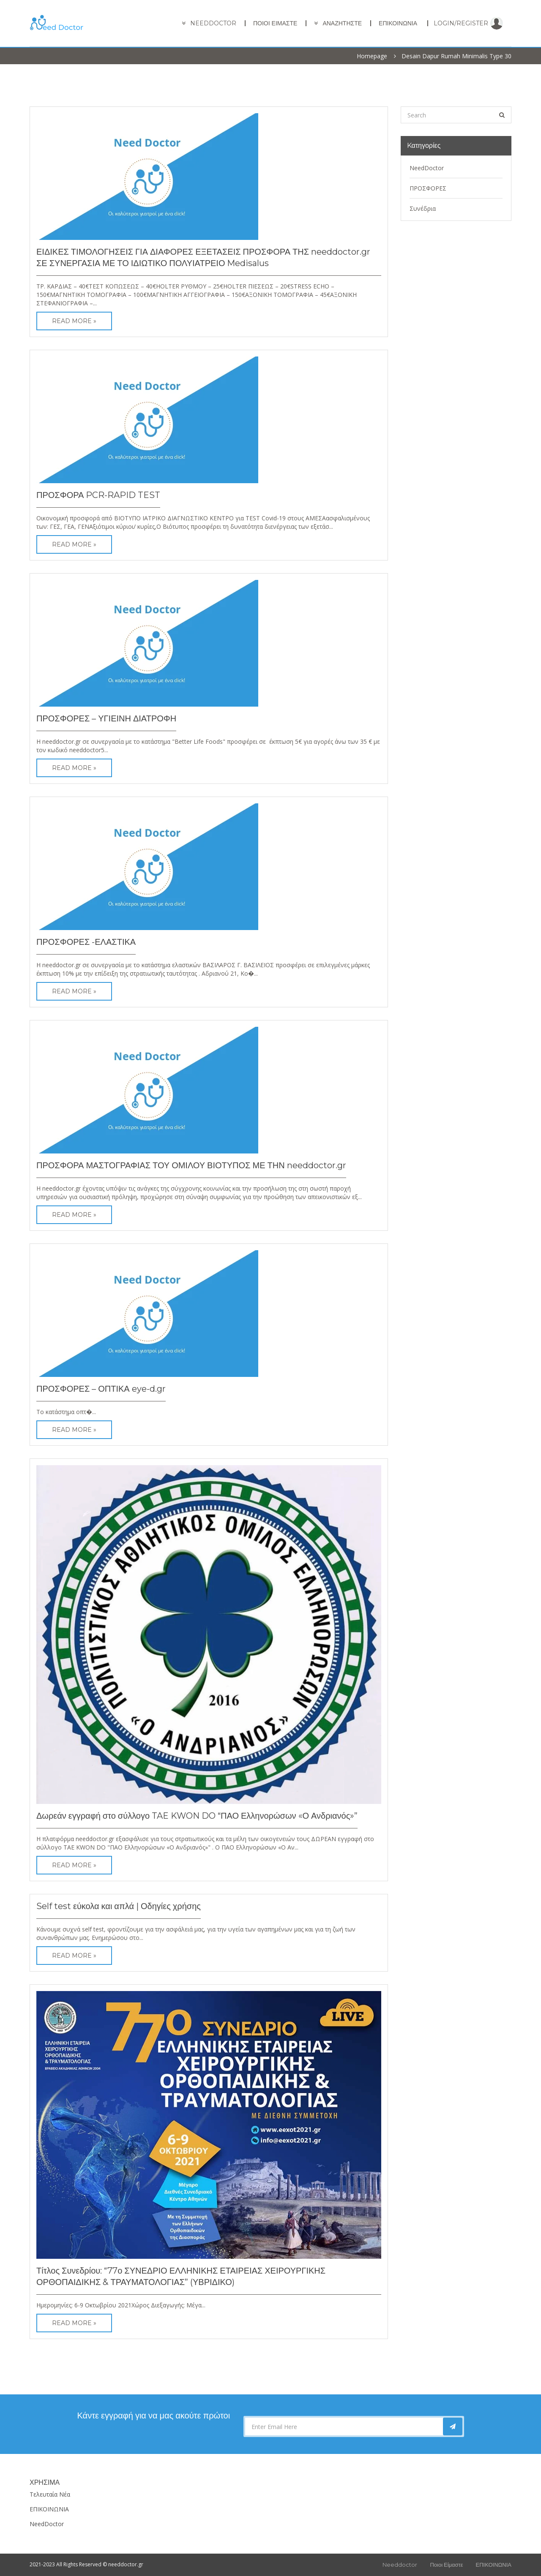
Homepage (372, 56)
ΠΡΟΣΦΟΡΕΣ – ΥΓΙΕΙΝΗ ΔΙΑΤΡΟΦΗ (106, 718)
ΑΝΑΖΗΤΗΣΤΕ (342, 23)
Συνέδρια (423, 208)
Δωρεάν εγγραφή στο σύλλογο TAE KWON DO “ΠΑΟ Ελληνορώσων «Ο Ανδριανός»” (197, 1816)
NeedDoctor (427, 168)
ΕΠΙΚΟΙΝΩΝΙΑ (398, 23)
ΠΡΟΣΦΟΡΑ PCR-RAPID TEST (98, 495)
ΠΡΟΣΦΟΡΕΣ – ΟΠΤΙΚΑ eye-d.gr (101, 1389)
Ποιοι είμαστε (275, 23)
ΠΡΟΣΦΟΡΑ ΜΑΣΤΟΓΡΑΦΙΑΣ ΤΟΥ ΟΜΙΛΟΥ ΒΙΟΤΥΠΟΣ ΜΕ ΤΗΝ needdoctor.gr (191, 1165)
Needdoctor (400, 2565)
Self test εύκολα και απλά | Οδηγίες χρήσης (118, 1906)
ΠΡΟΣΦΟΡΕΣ (428, 188)
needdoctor (213, 23)
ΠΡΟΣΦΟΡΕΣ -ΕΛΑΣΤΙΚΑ (86, 942)
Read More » (74, 321)
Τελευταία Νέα (50, 2494)
